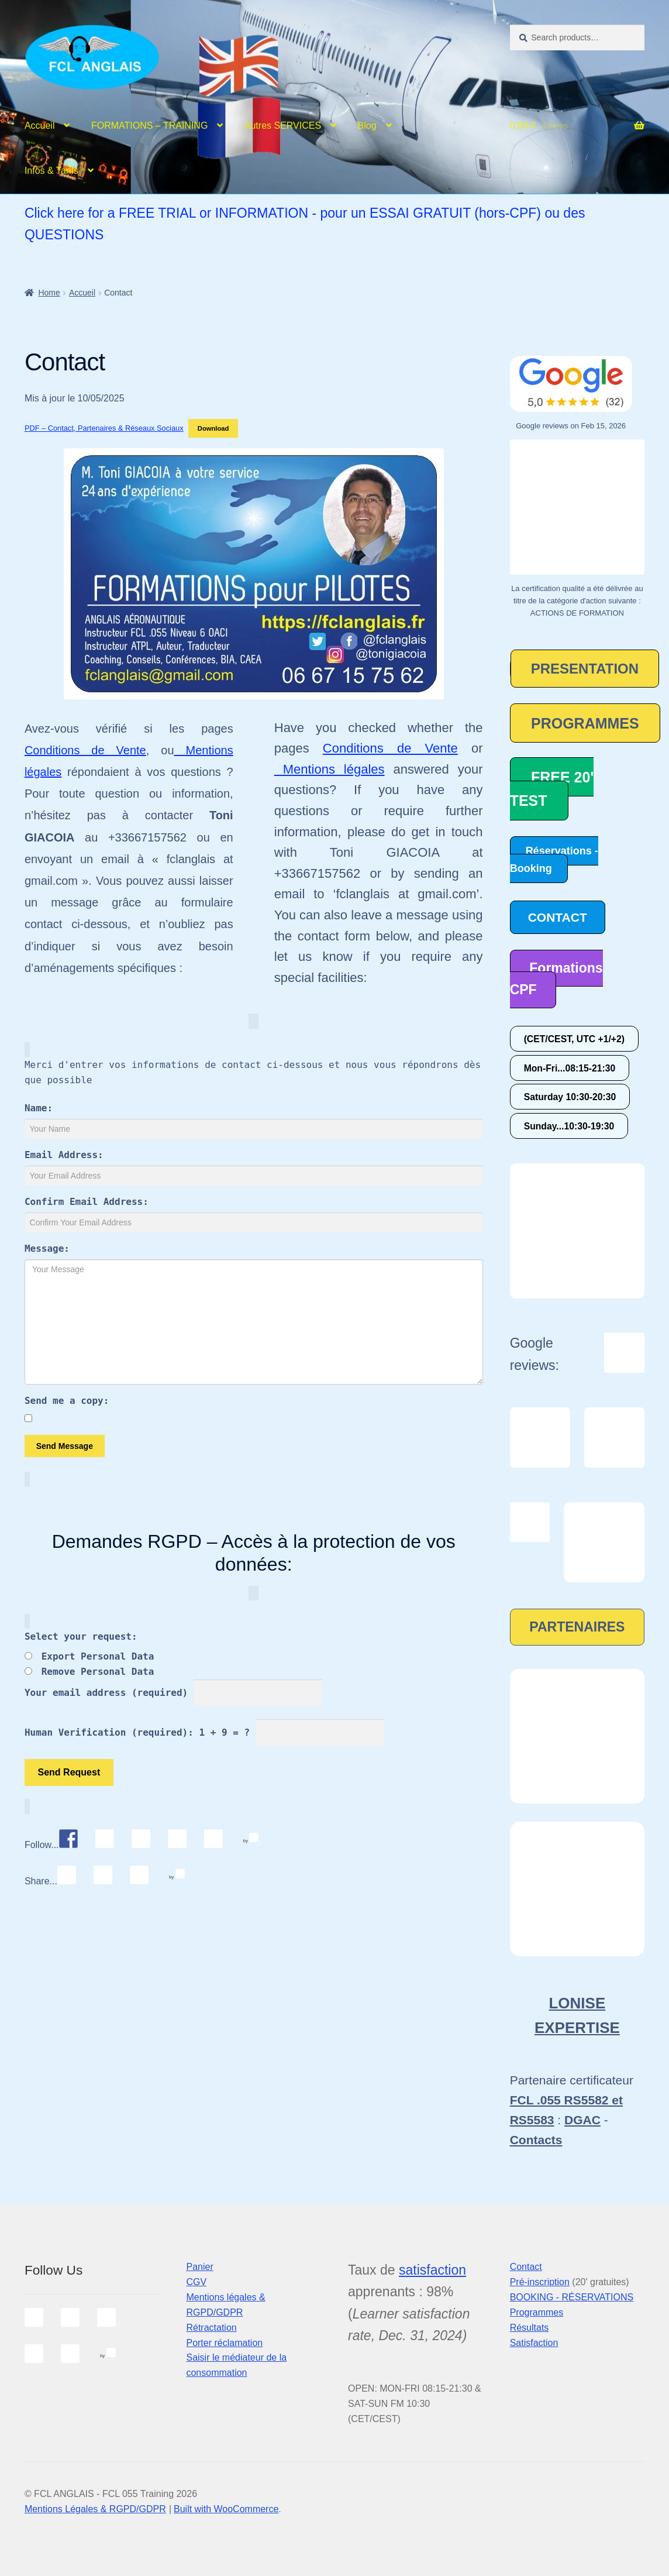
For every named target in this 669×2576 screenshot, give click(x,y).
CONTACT (557, 917)
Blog (367, 125)
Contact (526, 2267)
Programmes (537, 2312)
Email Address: (64, 1154)
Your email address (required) (106, 1692)
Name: (39, 1108)
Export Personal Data (98, 1656)
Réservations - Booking (554, 859)
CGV (196, 2282)
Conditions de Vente (85, 750)
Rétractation (211, 2328)
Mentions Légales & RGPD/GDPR (95, 2509)
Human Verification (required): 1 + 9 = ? (137, 1732)
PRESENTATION (585, 668)
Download (213, 428)
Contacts (536, 2139)
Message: (47, 1248)
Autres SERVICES (282, 125)
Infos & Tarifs (51, 171)
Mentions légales (329, 769)
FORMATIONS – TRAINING (149, 125)
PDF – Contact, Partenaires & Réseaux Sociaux (104, 428)
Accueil (40, 125)
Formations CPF (556, 978)
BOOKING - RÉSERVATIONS (572, 2297)
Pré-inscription (540, 2282)
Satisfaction (534, 2343)
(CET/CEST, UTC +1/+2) (574, 1039)
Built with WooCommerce (226, 2509)
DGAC (582, 2120)
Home (49, 292)
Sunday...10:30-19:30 (569, 1126)
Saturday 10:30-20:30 (570, 1097)
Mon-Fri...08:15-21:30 (570, 1068)
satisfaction (432, 2270)
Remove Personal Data (98, 1671)
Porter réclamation (224, 2343)
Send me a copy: (67, 1400)
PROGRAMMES (585, 723)
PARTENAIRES (577, 1627)
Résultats (529, 2328)
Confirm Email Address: (87, 1201)
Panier (199, 2267)
